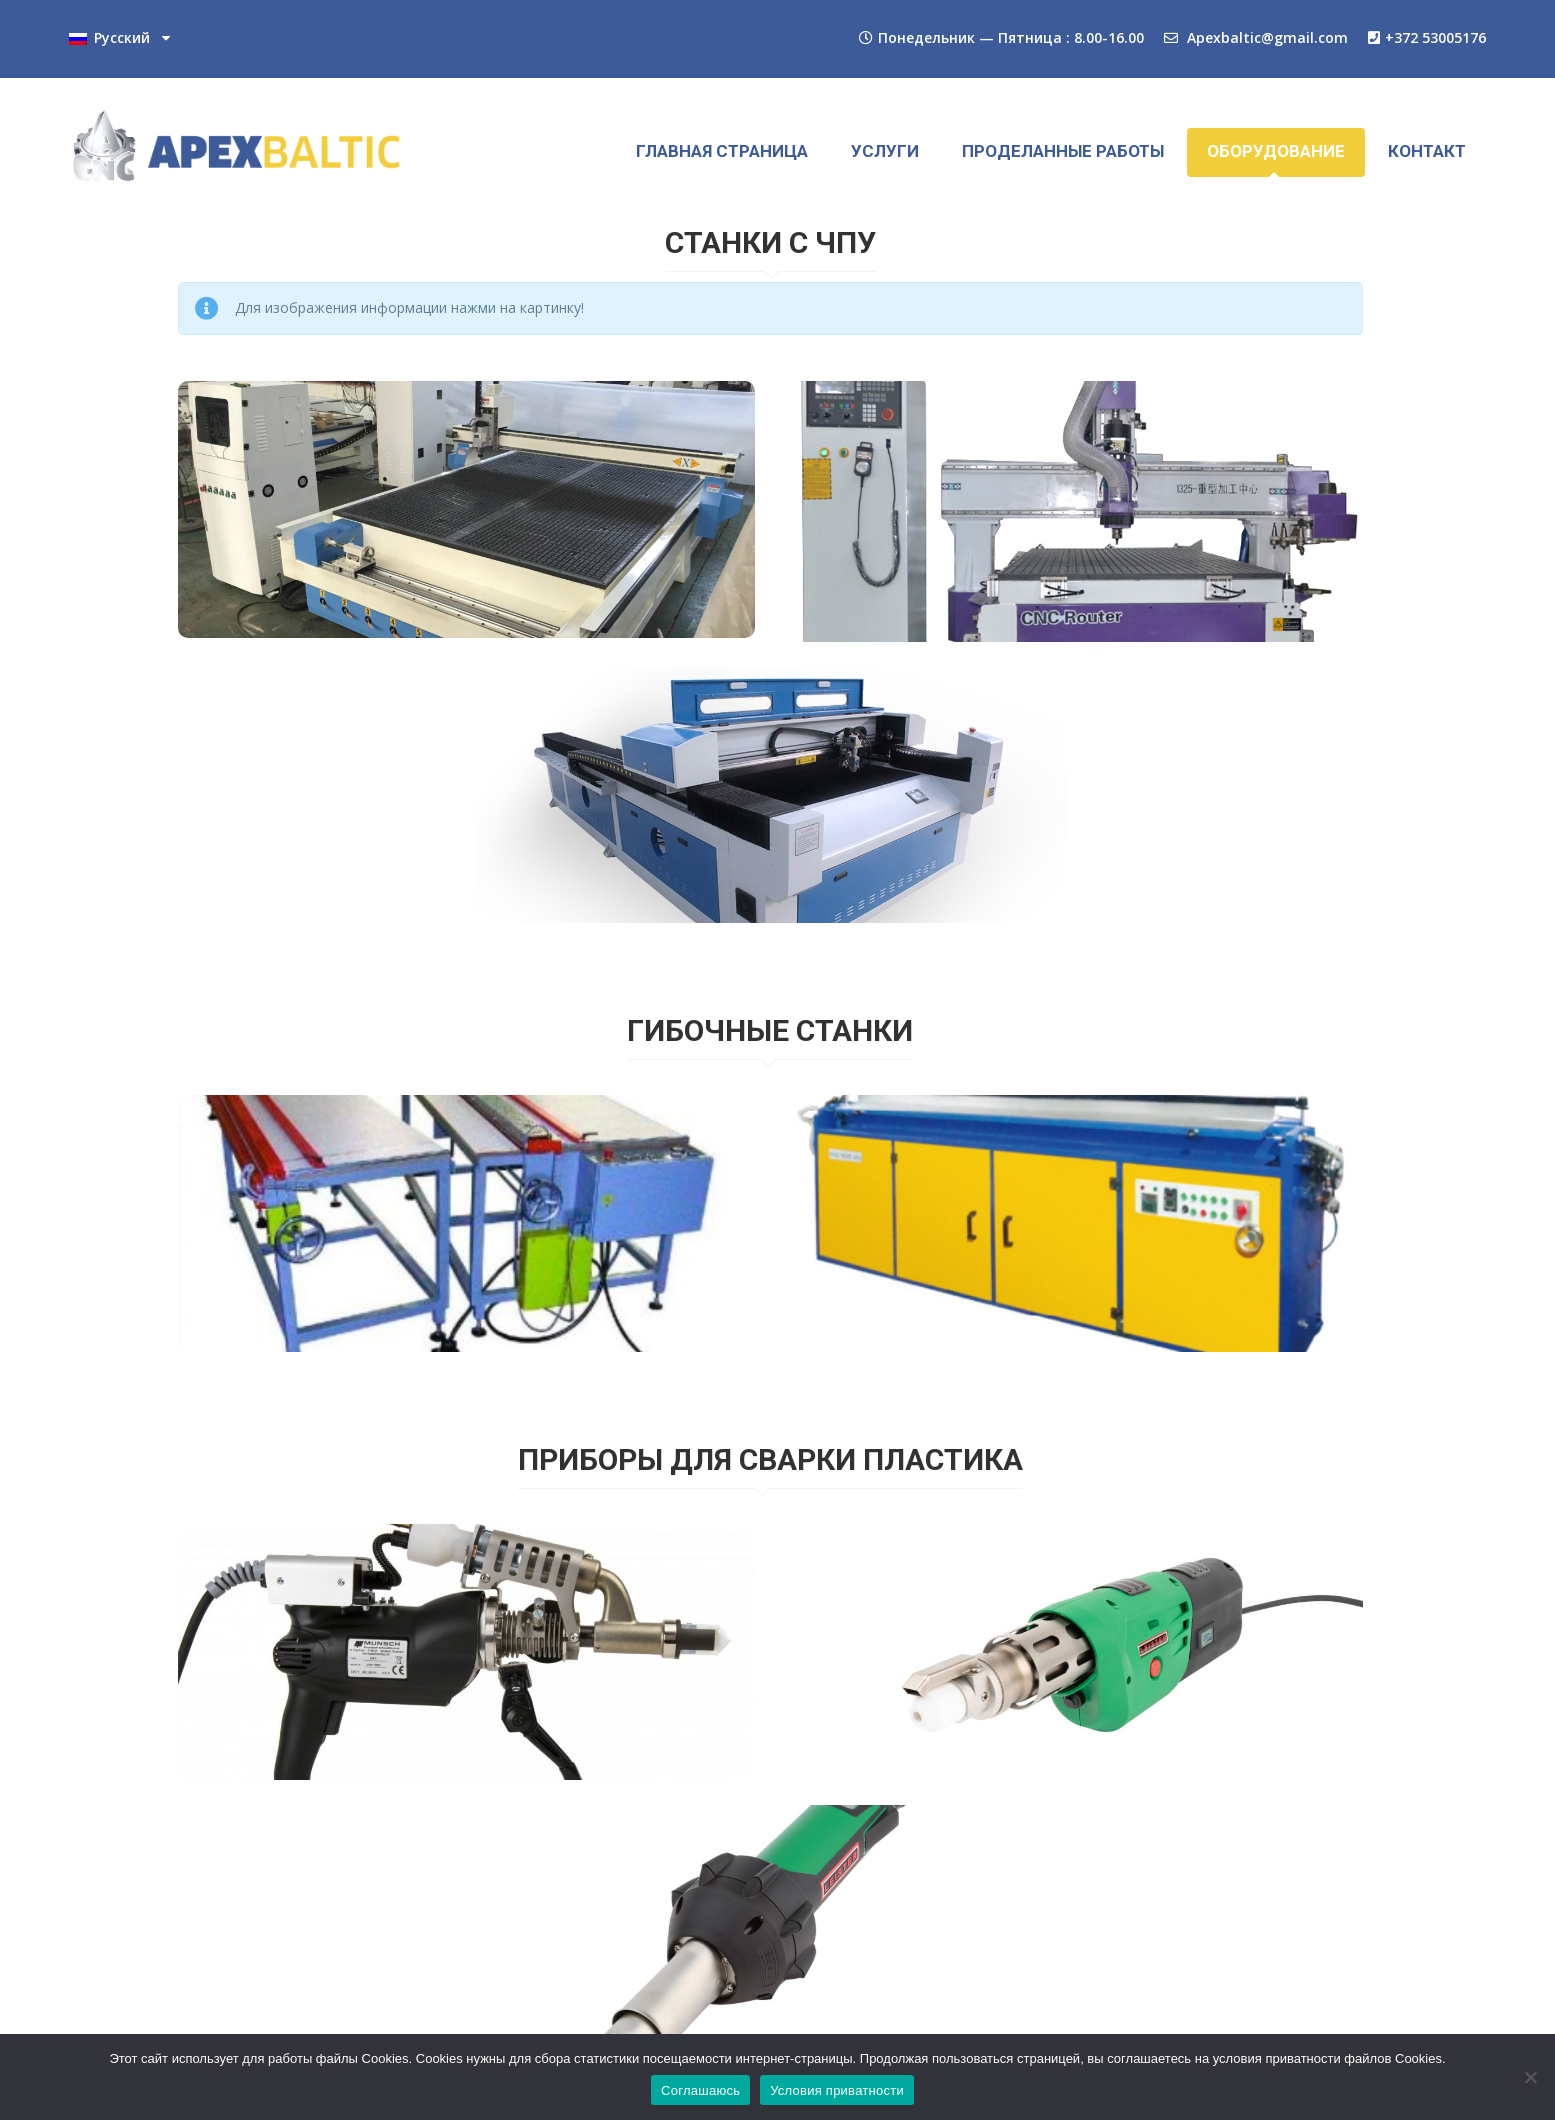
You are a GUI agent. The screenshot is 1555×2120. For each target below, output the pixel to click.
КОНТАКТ (1427, 151)
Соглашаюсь (700, 2090)
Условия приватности (837, 2090)
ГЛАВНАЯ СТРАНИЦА (722, 151)
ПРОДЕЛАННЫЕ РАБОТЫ (1063, 151)
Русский (109, 39)
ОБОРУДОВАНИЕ (1276, 151)
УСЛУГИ (885, 151)
